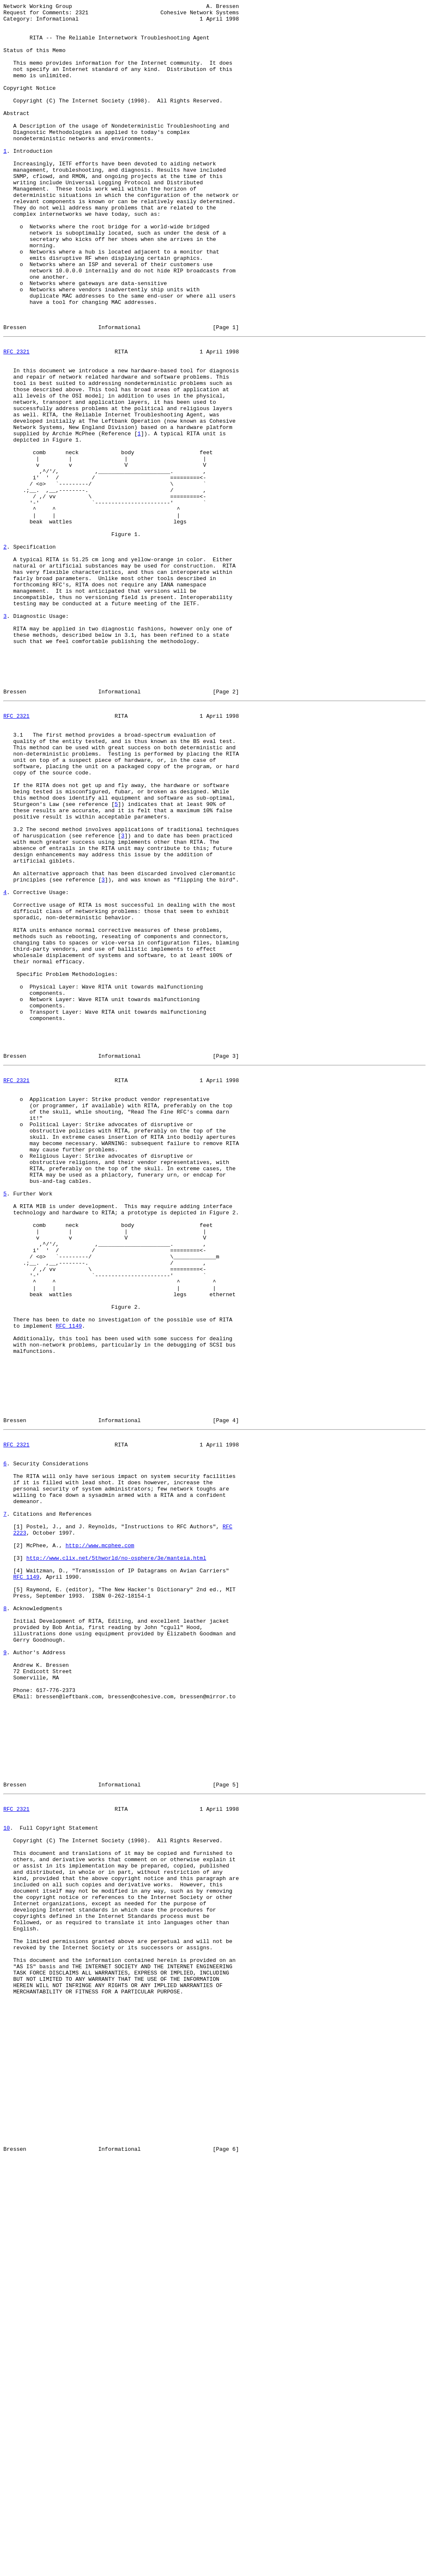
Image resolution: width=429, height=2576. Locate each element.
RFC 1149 (69, 1583)
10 (6, 2181)
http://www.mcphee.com (99, 1845)
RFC (227, 1822)
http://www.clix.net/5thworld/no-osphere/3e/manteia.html (116, 1860)
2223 (19, 1829)
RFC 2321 (16, 419)
